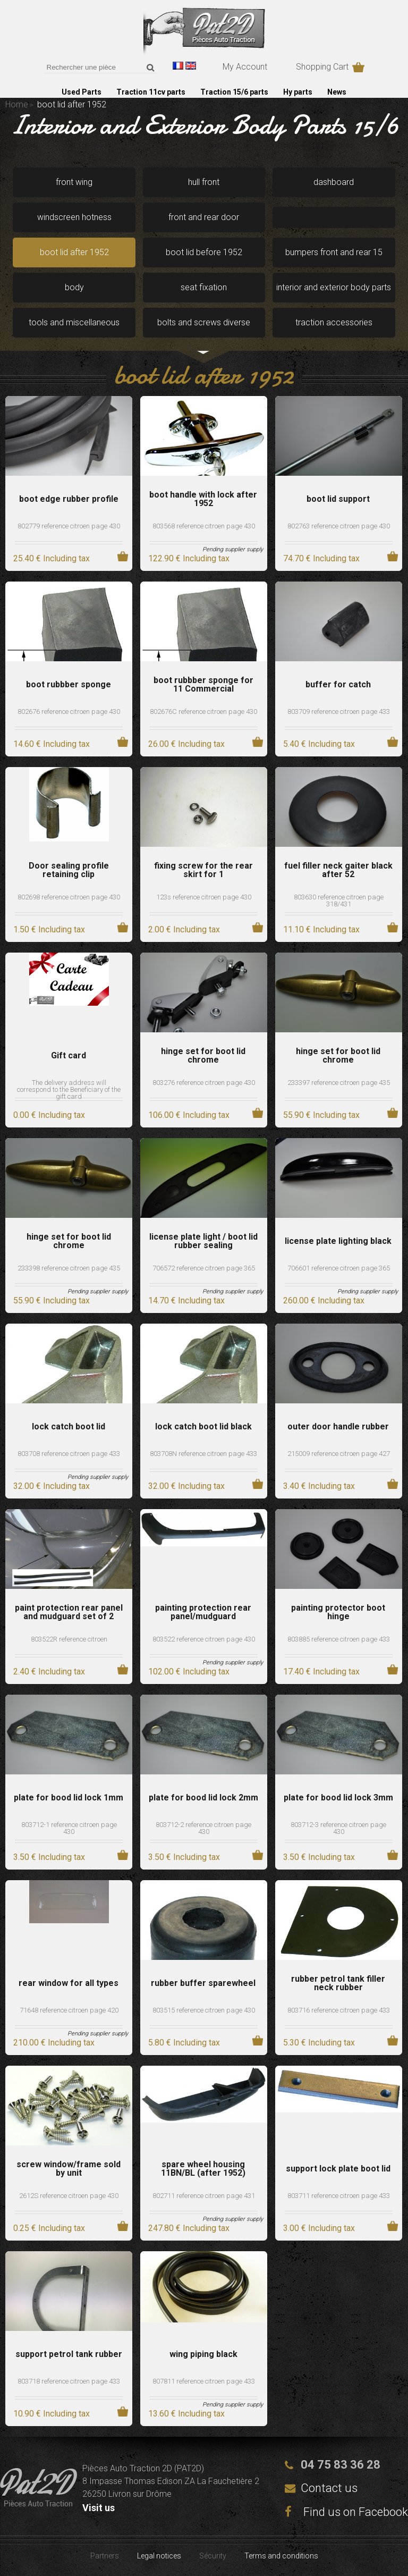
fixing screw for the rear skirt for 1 (203, 870)
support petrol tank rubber (68, 2354)
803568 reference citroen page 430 (203, 526)
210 (54, 2043)
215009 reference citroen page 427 (338, 1453)
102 (189, 1671)
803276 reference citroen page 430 (203, 1082)
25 (51, 558)
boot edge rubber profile (68, 499)
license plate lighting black (338, 1241)
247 (189, 2228)
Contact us (329, 2488)
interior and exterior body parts (333, 287)
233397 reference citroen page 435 (338, 1082)
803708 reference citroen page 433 (69, 1453)
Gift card (68, 1055)
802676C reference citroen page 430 (203, 711)
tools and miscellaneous (74, 322)
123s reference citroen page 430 (203, 897)
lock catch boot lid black (203, 1426)
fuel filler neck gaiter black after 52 (338, 870)
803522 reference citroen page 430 (203, 1639)
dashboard (333, 182)
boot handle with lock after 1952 (203, 499)
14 (51, 744)
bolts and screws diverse (203, 322)
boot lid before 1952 (204, 252)
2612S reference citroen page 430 (68, 2195)
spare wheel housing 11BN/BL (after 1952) (203, 2168)
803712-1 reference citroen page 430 (69, 1828)
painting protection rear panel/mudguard (203, 1612)
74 (321, 558)
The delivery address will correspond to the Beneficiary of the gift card (69, 1089)
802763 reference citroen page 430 (338, 526)
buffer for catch (338, 684)
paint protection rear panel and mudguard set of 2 (69, 1612)
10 (51, 2414)
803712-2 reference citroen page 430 (203, 1828)
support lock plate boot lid (338, 2169)
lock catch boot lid (68, 1426)
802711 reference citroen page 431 (203, 2195)
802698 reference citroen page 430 (69, 897)
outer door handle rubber (338, 1426)
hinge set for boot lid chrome (203, 1055)
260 (323, 1300)
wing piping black (203, 2354)
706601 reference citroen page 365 (338, 1268)
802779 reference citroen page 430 (69, 526)
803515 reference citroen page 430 (203, 2010)
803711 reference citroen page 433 (338, 2195)
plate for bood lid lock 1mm (68, 1798)
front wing (74, 182)
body (74, 287)
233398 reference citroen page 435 (69, 1268)
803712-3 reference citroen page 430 (338, 1828)
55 (321, 1115)
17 (321, 1671)
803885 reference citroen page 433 (338, 1639)
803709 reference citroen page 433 (338, 711)
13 (186, 2414)
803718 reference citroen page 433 (69, 2381)
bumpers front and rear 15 (333, 252)
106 (189, 1115)
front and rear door (203, 217)
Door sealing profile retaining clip (69, 870)
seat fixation (204, 287)
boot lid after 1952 (74, 252)
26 (186, 744)
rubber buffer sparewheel (203, 1983)
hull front (203, 182)
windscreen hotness (74, 217)
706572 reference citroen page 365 (203, 1268)
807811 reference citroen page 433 (203, 2381)
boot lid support (338, 499)
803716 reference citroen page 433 (338, 2010)
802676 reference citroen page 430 (69, 711)
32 (51, 1486)
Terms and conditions (281, 2556)
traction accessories (333, 322)
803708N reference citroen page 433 (203, 1453)
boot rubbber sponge (68, 684)
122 (189, 558)
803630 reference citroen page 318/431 (339, 900)
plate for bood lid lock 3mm (338, 1798)
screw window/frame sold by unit (68, 2168)
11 (321, 929)
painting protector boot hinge (338, 1612)
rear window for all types (68, 1983)
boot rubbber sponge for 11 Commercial (203, 684)
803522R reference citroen (69, 1639)
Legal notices (159, 2556)
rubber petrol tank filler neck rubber (338, 1983)
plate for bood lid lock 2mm (203, 1798)
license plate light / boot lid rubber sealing (203, 1241)
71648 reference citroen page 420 (69, 2010)
